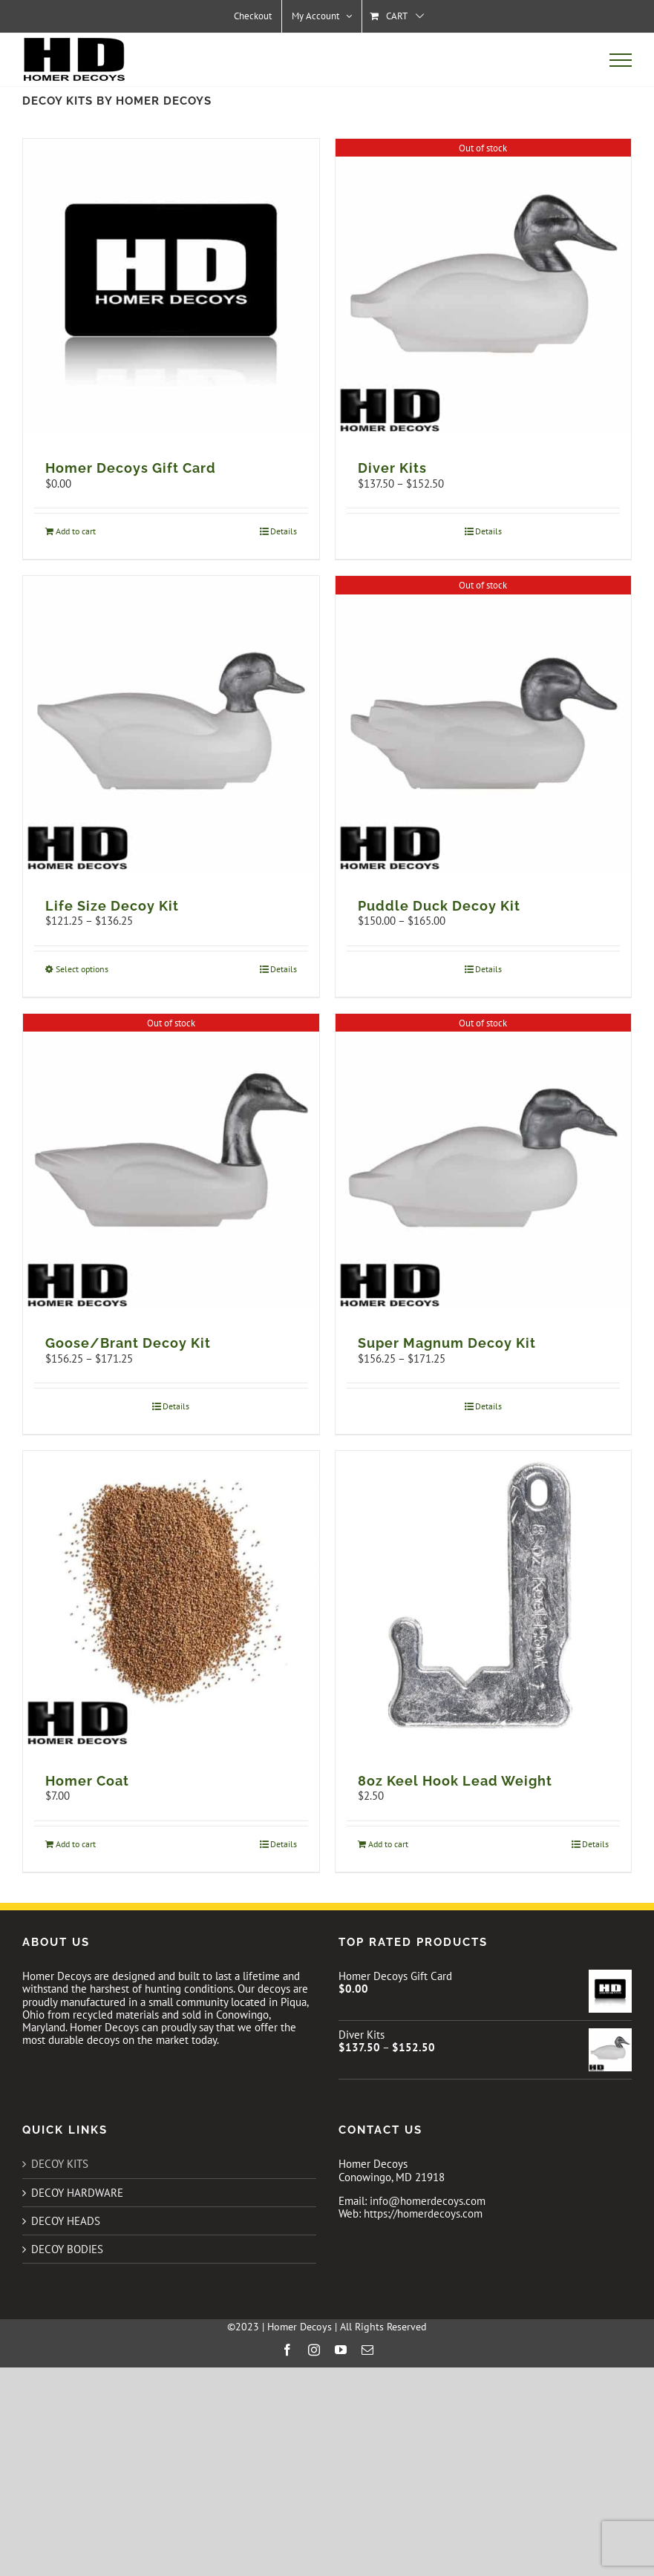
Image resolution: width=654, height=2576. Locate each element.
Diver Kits (392, 468)
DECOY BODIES (67, 2249)
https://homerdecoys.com (423, 2213)
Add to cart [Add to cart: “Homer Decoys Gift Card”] (76, 531)
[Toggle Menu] (621, 60)
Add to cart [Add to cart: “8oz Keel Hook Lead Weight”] (388, 1843)
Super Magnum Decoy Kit (447, 1343)
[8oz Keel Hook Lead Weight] (484, 1599)
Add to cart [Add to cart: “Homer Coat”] (76, 1843)
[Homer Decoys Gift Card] (171, 287)
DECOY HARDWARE (77, 2192)
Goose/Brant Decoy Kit (128, 1343)
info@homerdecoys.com (427, 2201)
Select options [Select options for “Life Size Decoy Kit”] (82, 968)
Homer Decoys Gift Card (130, 468)
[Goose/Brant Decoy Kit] (171, 1162)
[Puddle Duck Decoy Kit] (484, 724)
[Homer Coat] (171, 1599)
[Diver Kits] (484, 287)
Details (283, 531)
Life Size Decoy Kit (112, 906)
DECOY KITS (59, 2163)
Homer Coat (87, 1781)
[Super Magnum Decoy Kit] (484, 1162)
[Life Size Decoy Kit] (171, 724)
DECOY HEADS (65, 2221)
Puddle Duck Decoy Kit (439, 906)
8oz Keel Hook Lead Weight (455, 1781)
